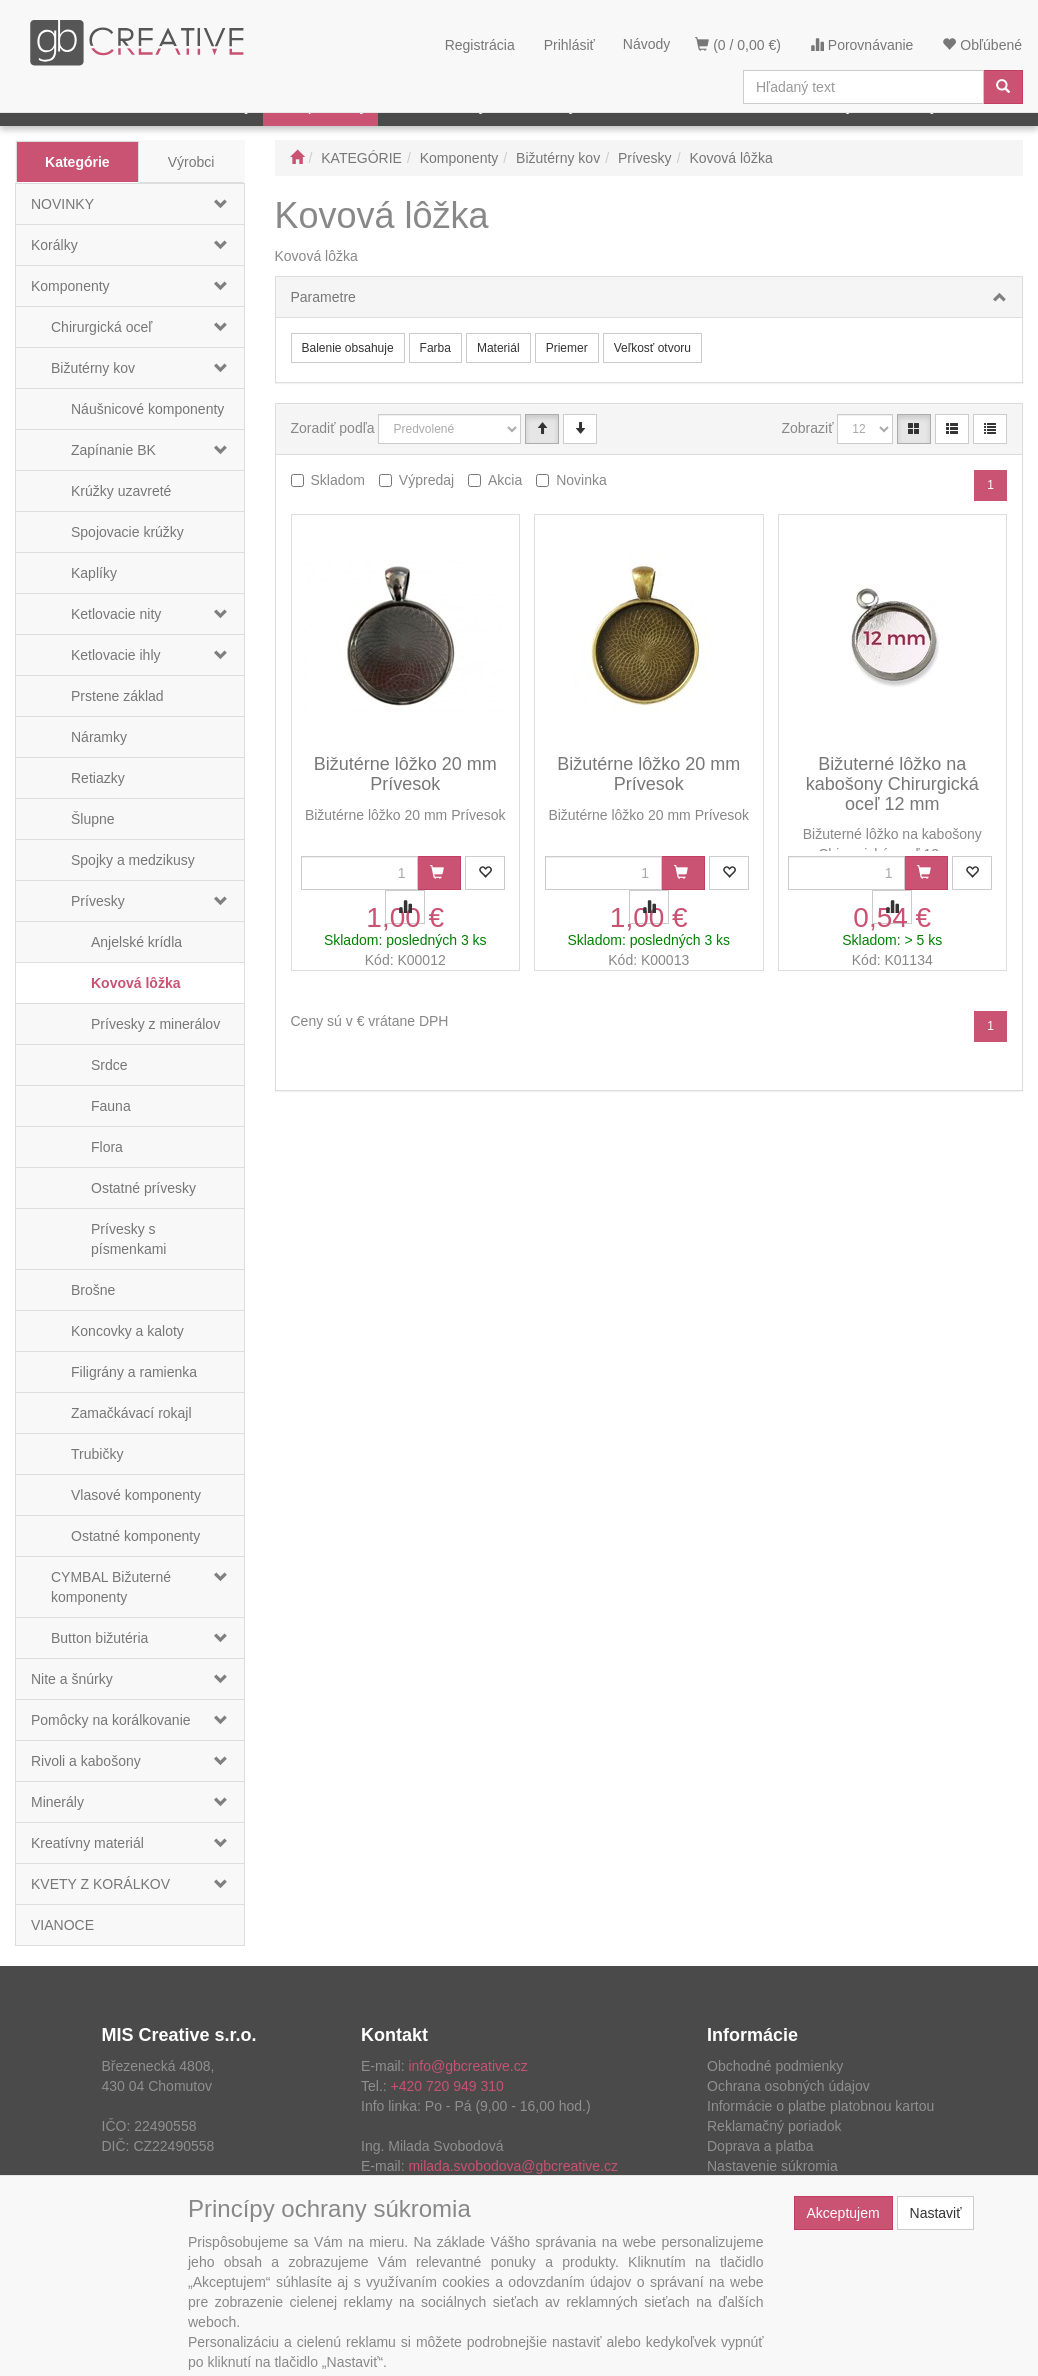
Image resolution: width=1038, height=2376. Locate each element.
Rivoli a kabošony (86, 1761)
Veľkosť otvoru (652, 348)
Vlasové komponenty (136, 1495)
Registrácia (480, 45)
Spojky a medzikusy (133, 860)
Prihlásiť (569, 45)
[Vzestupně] (542, 429)
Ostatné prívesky (143, 1188)
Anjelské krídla (136, 942)
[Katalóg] (914, 429)
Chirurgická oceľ (101, 327)
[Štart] (297, 158)
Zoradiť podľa (333, 428)
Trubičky (97, 1454)
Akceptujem (843, 2213)
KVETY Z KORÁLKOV (100, 1884)
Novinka (581, 480)
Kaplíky (94, 573)
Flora (107, 1147)
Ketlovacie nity (116, 614)
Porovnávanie (862, 45)
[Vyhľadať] (1003, 87)
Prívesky (98, 901)
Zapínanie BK (113, 450)
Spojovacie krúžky (127, 532)
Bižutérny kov (93, 368)
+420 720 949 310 (447, 2086)
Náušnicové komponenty (147, 409)
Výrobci (191, 162)
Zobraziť (808, 428)
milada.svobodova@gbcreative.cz (513, 2166)
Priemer (567, 348)
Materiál (498, 348)
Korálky (54, 245)
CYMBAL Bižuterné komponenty (111, 1587)
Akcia (505, 480)
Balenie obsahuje (348, 348)
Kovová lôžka (135, 983)
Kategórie (77, 162)
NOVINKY (62, 204)
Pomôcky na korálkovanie (111, 1720)
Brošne (93, 1290)
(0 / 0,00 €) (738, 45)
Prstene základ (117, 696)
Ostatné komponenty (135, 1536)
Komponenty (70, 286)
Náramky (99, 737)
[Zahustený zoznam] (990, 429)
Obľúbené (982, 45)
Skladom (338, 480)
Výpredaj (426, 480)
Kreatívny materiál (87, 1843)
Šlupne (93, 819)
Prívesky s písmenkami (128, 1239)
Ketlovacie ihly (116, 655)
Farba (435, 348)
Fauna (111, 1106)
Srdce (109, 1065)
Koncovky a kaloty (127, 1331)
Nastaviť (936, 2213)
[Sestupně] (580, 429)
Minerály (57, 1802)
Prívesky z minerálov (155, 1024)
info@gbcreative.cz (467, 2066)
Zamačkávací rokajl (131, 1413)
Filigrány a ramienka (134, 1372)
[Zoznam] (952, 429)
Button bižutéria (99, 1638)
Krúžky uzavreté (121, 491)
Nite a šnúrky (72, 1679)
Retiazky (98, 778)
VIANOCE (62, 1925)
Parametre (323, 297)
